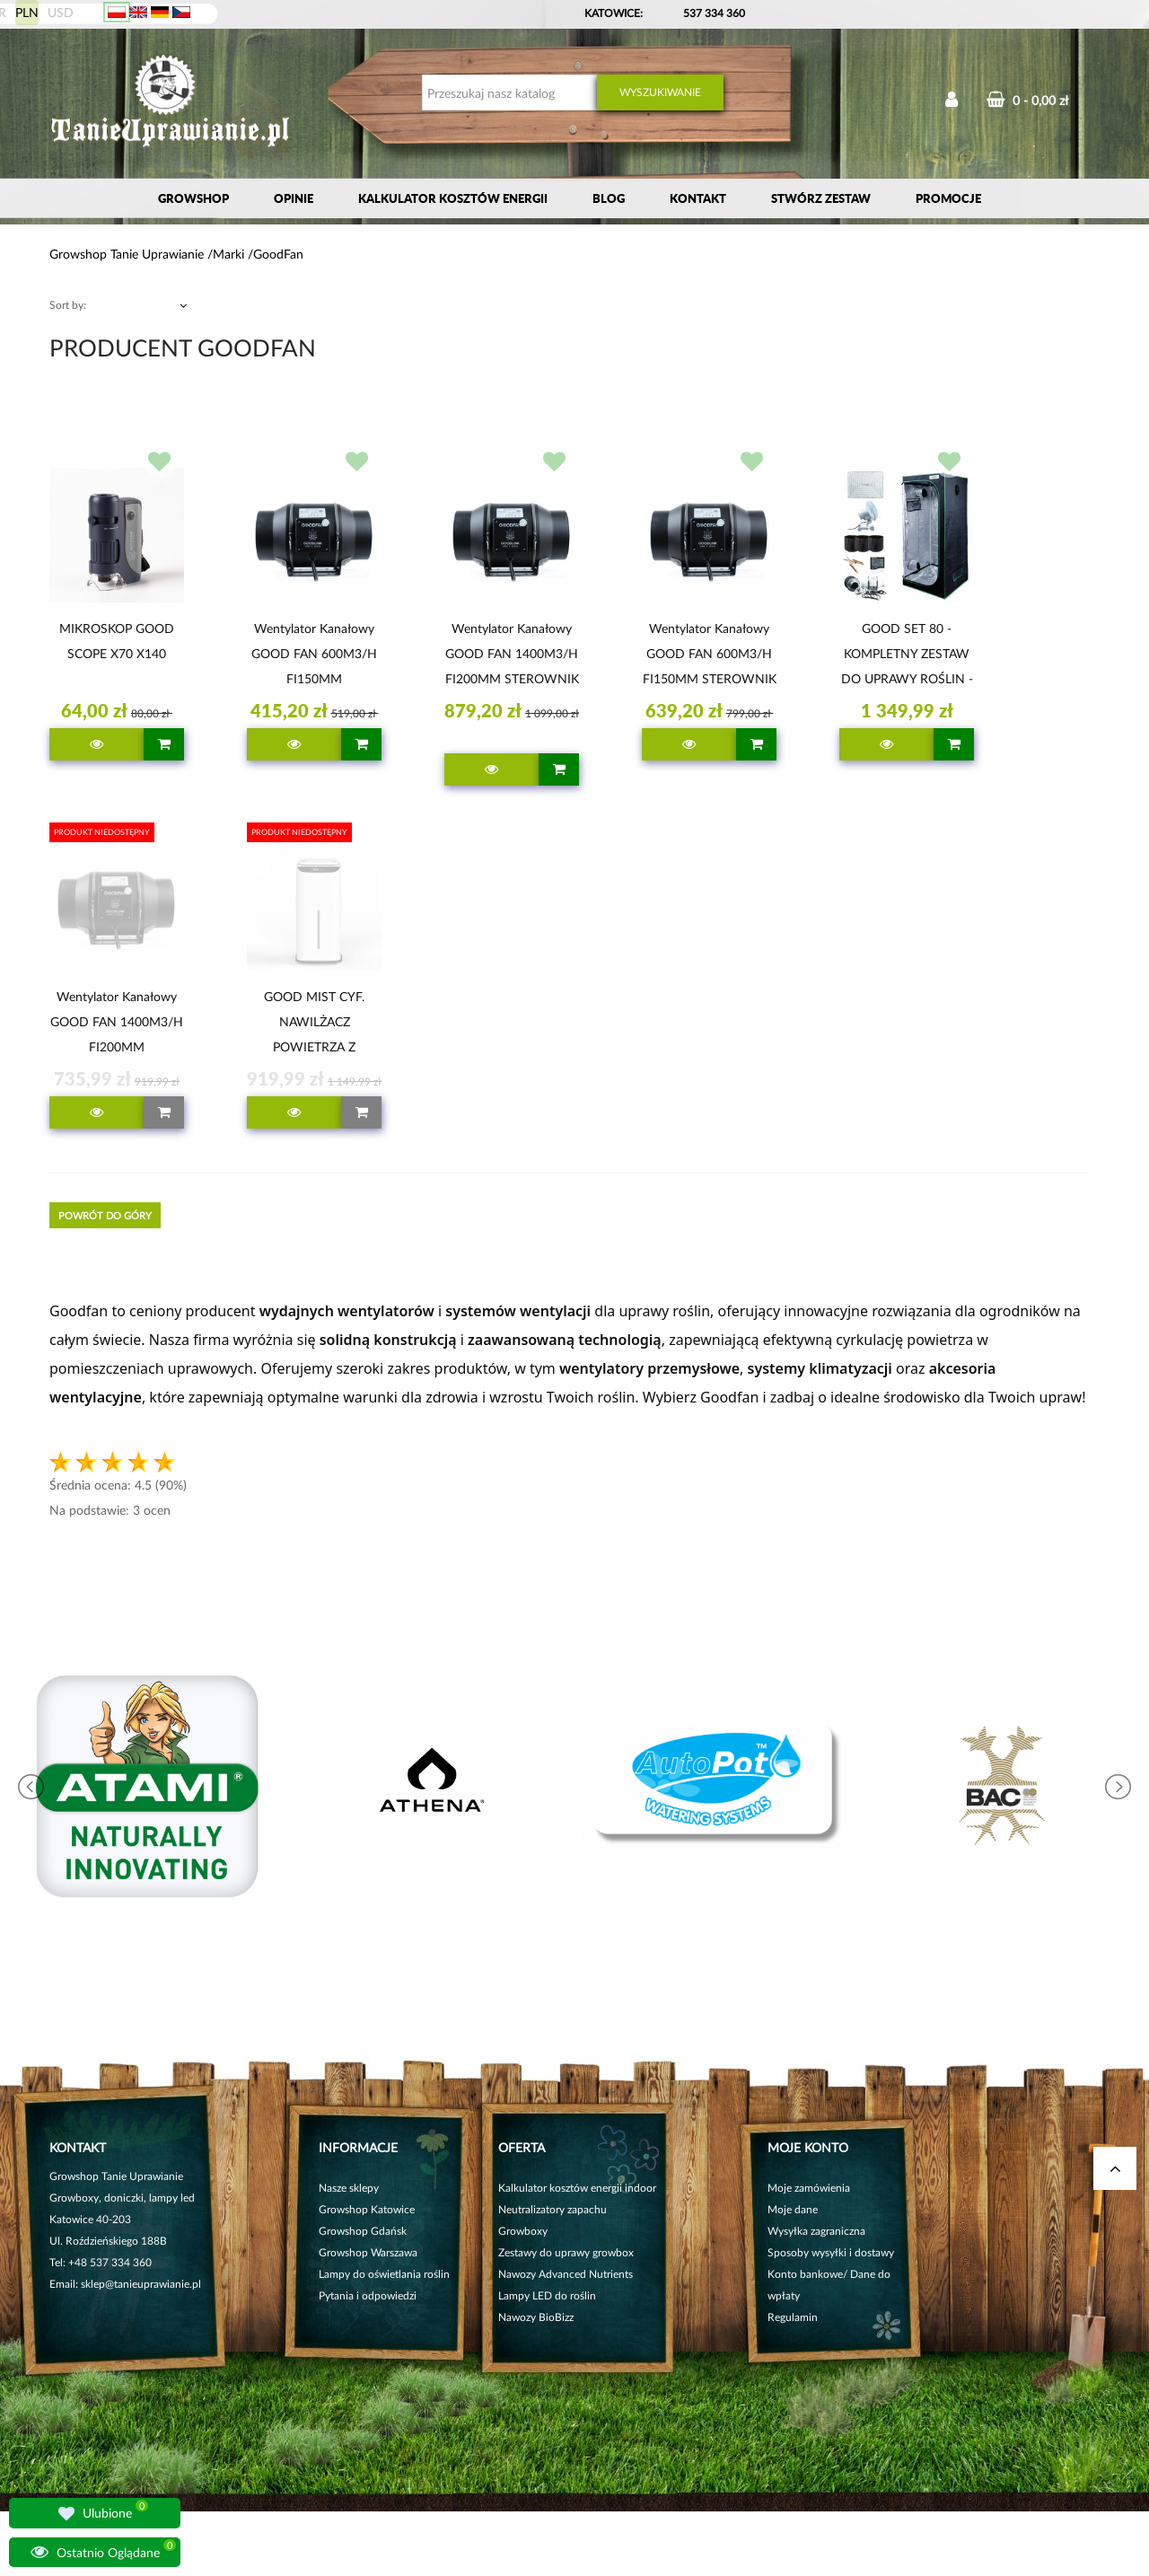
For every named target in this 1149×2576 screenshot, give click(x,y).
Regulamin (792, 2317)
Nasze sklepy (349, 2187)
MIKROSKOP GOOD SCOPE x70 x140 (116, 640)
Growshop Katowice (367, 2209)
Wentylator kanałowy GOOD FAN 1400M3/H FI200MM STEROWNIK (512, 653)
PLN (27, 12)
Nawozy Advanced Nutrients (565, 2274)
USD (61, 12)
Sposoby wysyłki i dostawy (830, 2252)
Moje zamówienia (808, 2187)
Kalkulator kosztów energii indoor (577, 2187)
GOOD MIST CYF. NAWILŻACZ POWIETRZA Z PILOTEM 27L (314, 1024)
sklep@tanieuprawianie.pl (141, 2283)
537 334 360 (714, 13)
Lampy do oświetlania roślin (384, 2274)
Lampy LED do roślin (547, 2295)
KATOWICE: (614, 13)
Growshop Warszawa (368, 2252)
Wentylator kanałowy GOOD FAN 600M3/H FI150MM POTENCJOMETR (314, 656)
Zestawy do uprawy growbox (566, 2252)
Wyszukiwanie (660, 92)
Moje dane (792, 2209)
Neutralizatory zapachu (552, 2209)
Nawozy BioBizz (536, 2317)
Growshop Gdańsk (363, 2231)
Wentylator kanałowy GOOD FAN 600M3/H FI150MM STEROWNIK (709, 653)
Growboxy (523, 2231)
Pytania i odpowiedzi (368, 2295)
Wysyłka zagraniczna (816, 2231)
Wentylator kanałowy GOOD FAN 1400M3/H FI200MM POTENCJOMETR (116, 1024)
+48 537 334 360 (110, 2262)
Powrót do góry (105, 1215)
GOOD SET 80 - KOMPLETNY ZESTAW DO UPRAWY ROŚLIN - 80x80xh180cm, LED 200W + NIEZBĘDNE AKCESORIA (907, 656)
